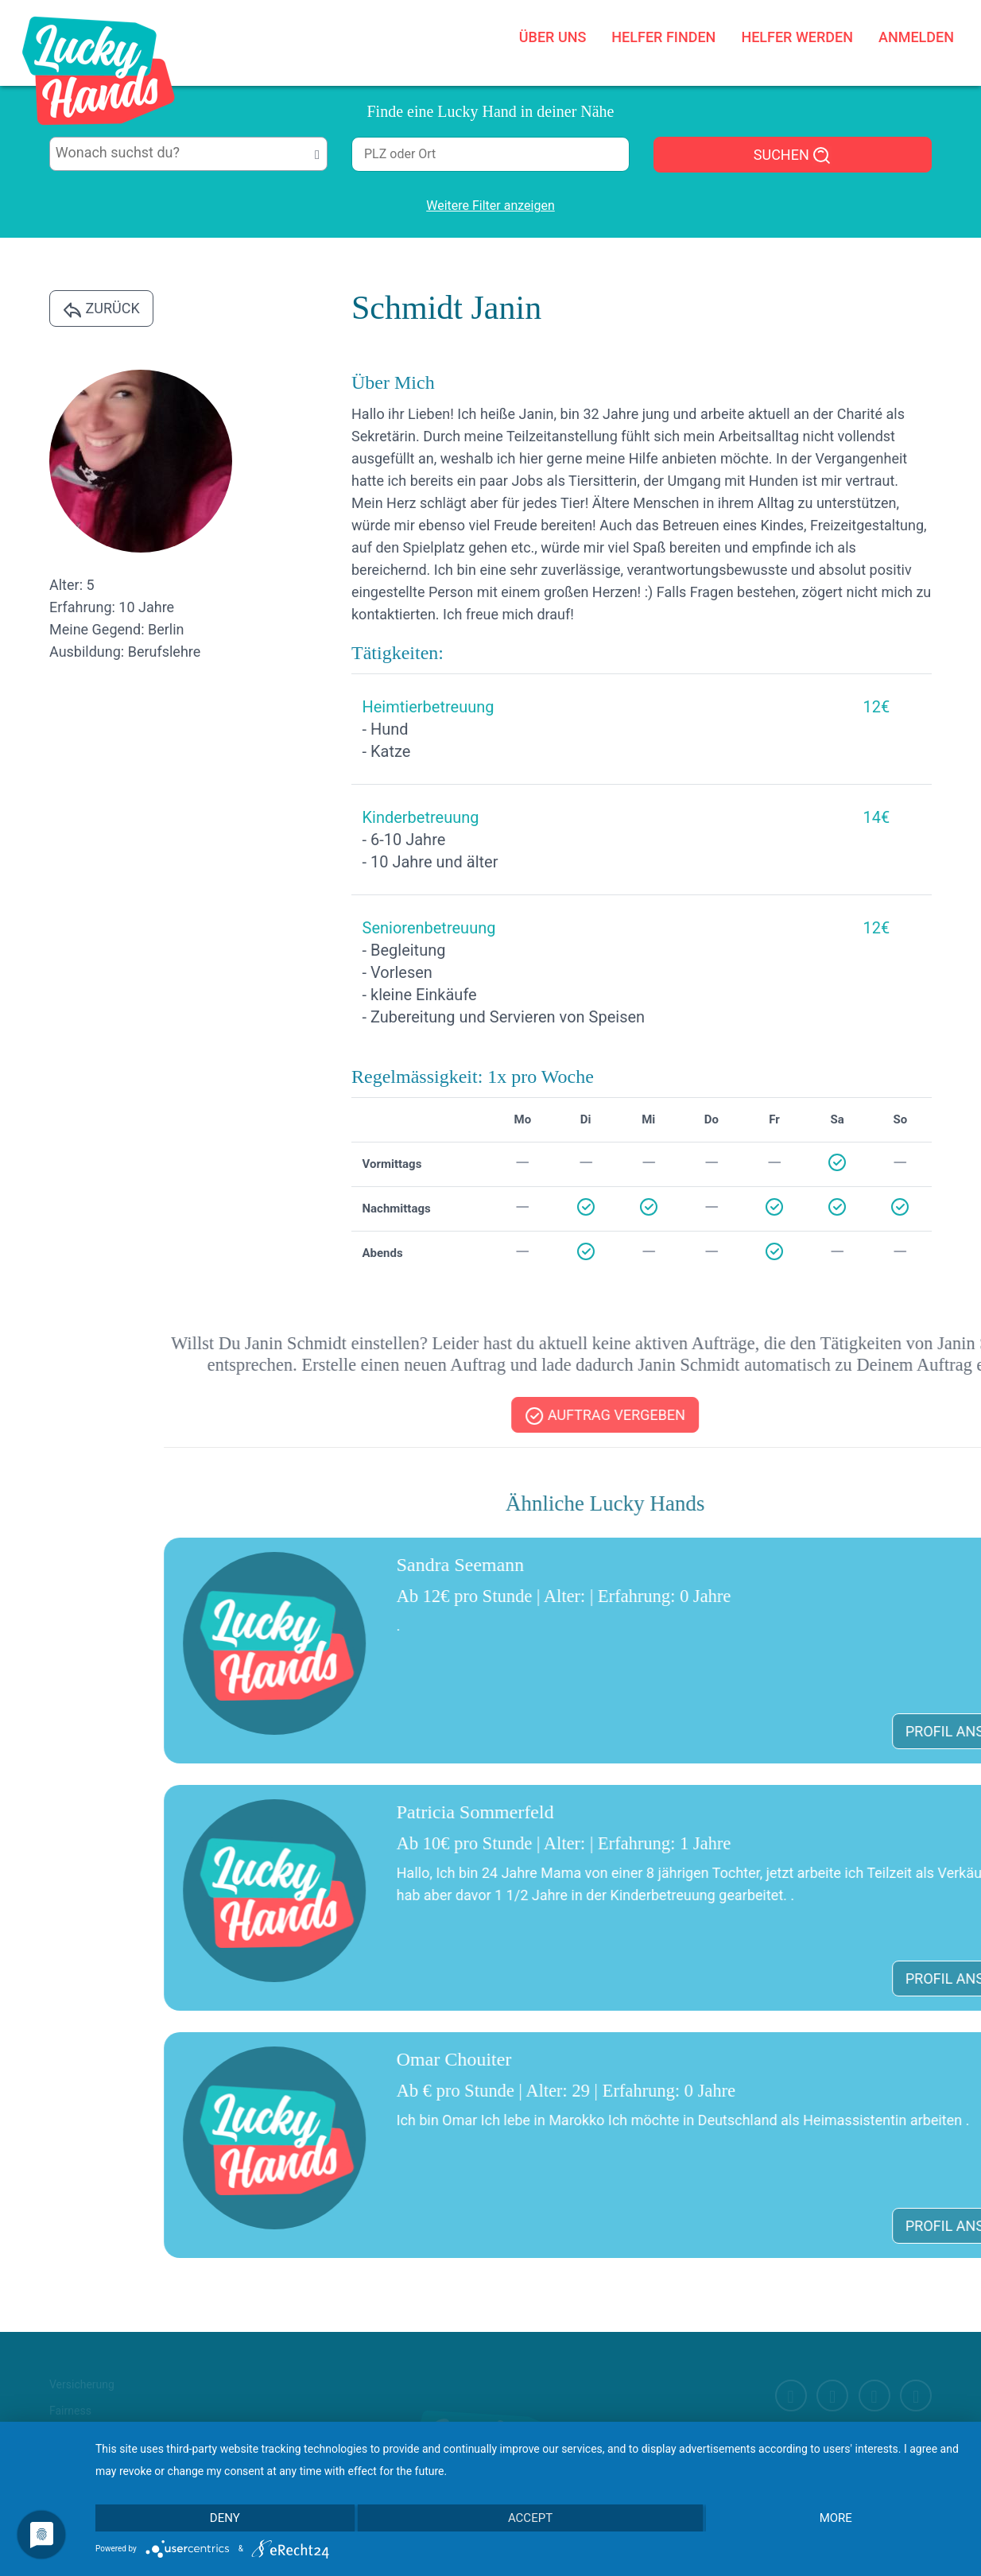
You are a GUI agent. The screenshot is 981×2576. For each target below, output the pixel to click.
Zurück (101, 309)
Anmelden (916, 37)
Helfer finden (663, 37)
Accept (530, 2518)
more (836, 2518)
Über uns (553, 37)
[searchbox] (189, 153)
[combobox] (188, 154)
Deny (225, 2518)
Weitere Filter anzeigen (490, 205)
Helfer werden (797, 37)
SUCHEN (793, 155)
